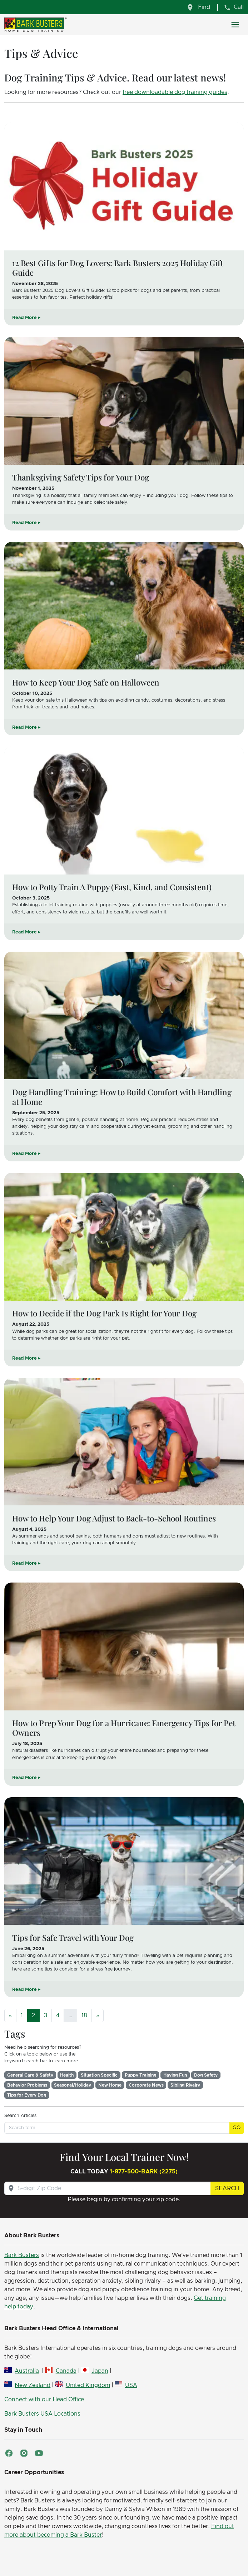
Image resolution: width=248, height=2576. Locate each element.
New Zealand (32, 2385)
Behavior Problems (27, 2085)
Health (67, 2075)
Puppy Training (141, 2075)
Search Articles (20, 2115)
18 (84, 2015)
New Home (109, 2085)
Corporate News (146, 2085)
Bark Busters (21, 2255)
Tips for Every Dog (26, 2095)
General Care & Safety (30, 2075)
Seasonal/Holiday (72, 2085)
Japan (99, 2371)
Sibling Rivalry (185, 2085)
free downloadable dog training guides (175, 92)
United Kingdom (88, 2385)
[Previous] (10, 2015)
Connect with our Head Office (44, 2399)
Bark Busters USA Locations (42, 2414)
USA (131, 2385)
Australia (27, 2371)
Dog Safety (206, 2075)
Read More (24, 317)
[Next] (97, 2015)
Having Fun (175, 2075)
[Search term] (117, 2128)
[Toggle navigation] (235, 24)
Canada (66, 2371)
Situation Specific (99, 2075)
